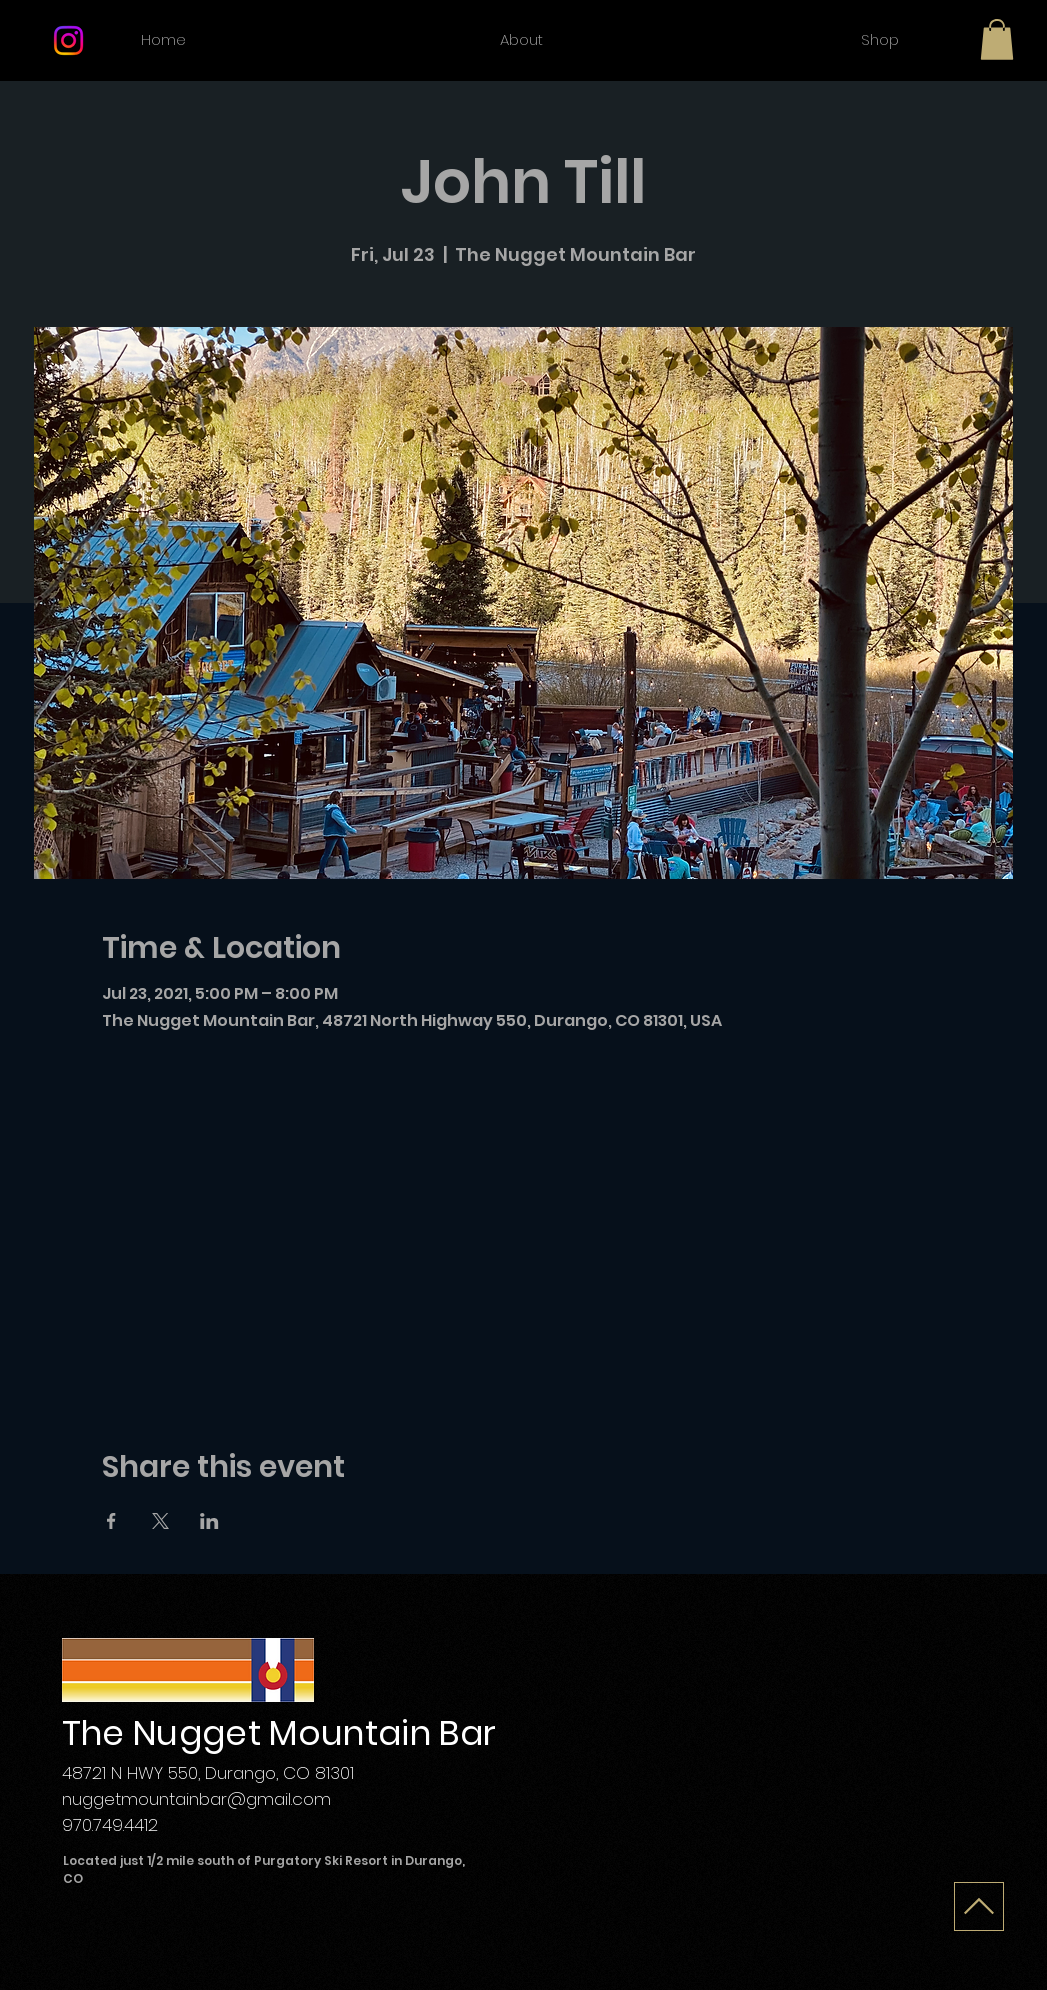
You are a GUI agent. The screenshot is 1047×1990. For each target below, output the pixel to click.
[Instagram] (68, 40)
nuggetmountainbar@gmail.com (196, 1799)
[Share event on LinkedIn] (209, 1521)
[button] (997, 39)
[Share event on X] (160, 1521)
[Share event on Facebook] (111, 1521)
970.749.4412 (110, 1825)
